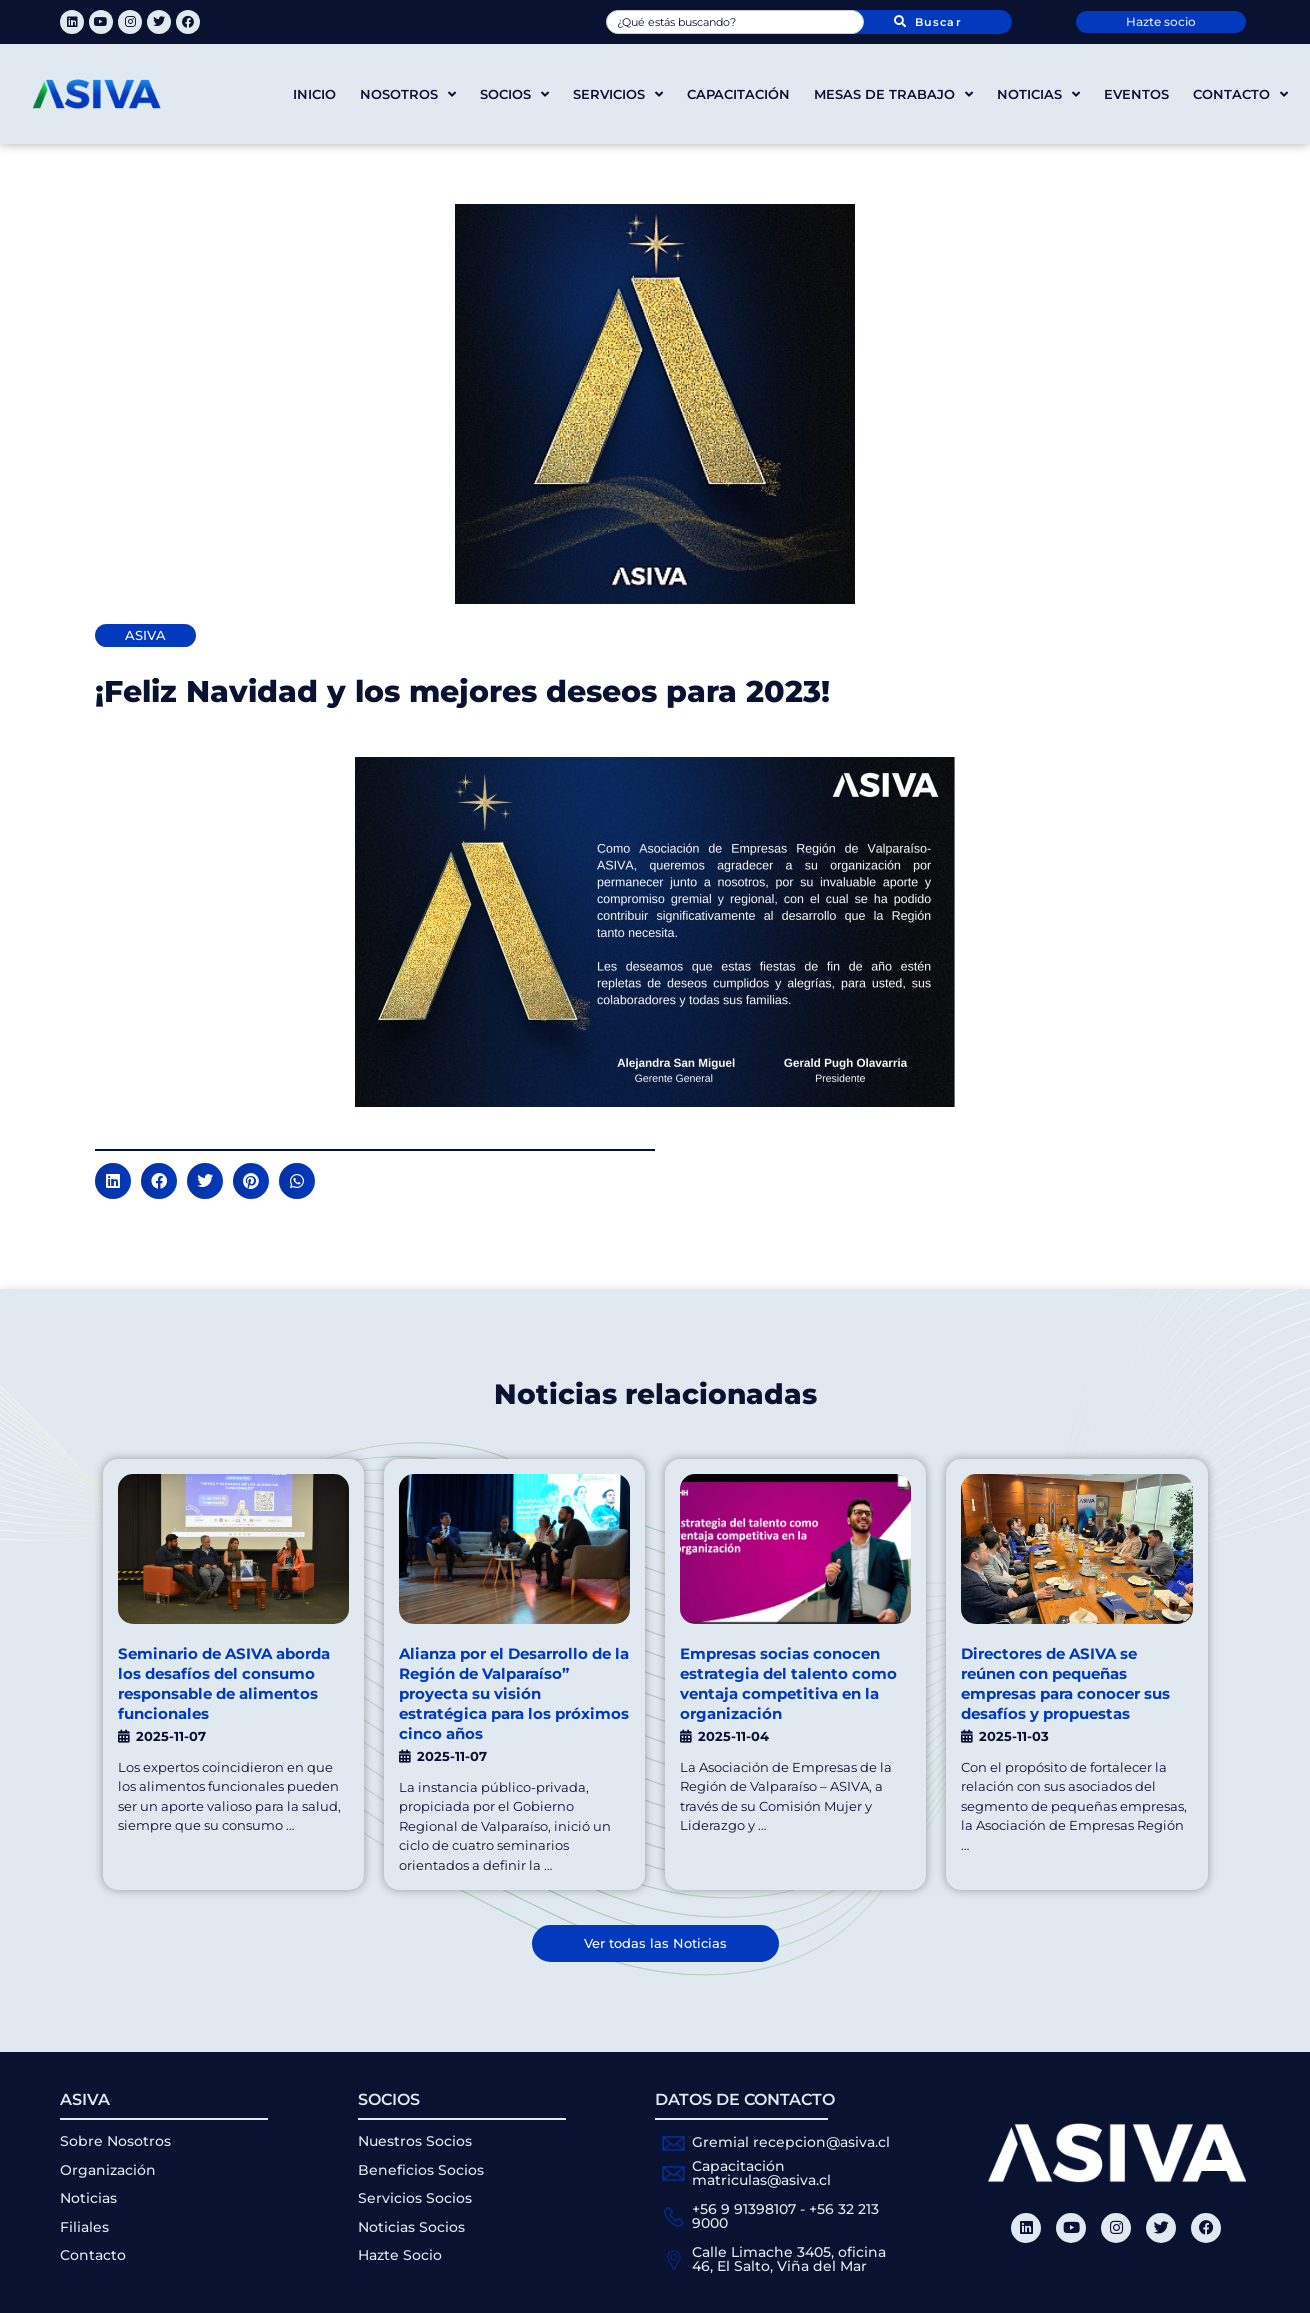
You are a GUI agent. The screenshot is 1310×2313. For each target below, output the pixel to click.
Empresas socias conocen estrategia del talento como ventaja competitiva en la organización (788, 1683)
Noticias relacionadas (655, 1393)
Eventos (1136, 94)
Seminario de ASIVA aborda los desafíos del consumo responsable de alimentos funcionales (224, 1683)
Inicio (314, 94)
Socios (514, 94)
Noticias (1038, 94)
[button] (113, 1181)
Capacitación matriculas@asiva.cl (761, 2173)
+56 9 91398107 (744, 2209)
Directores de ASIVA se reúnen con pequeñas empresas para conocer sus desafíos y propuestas (1065, 1683)
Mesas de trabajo (893, 94)
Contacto (1240, 94)
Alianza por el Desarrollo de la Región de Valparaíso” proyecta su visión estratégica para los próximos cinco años (514, 1693)
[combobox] (735, 22)
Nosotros (408, 94)
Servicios (618, 94)
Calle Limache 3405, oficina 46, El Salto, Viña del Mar (789, 2259)
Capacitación (738, 94)
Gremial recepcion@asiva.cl (791, 2142)
